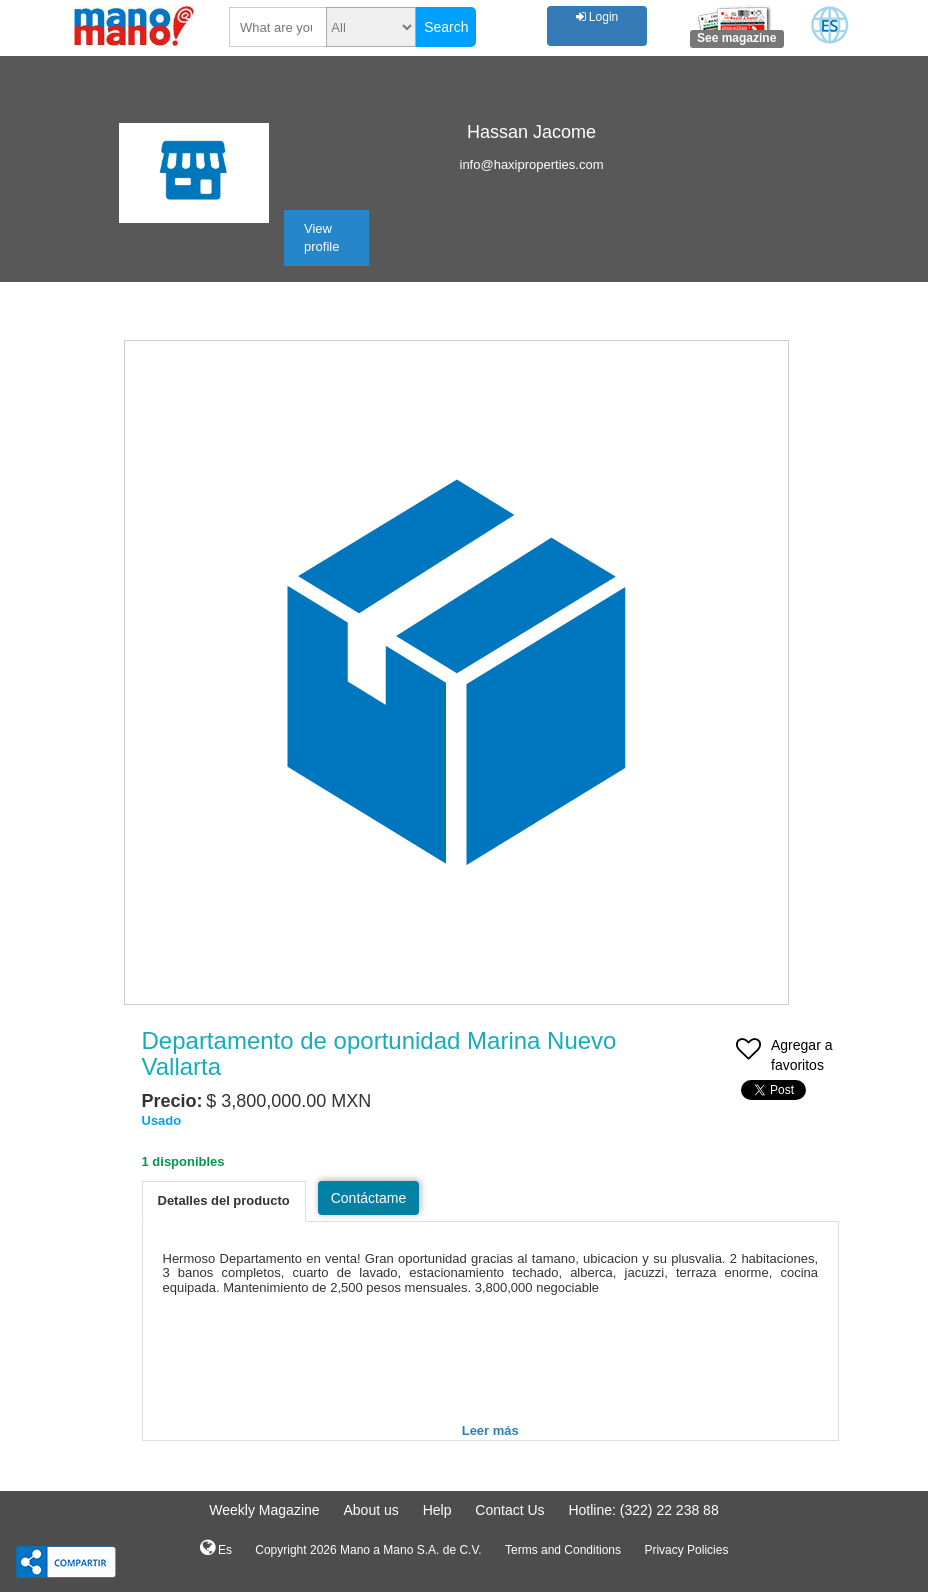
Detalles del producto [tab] (224, 1200)
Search (446, 27)
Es (216, 1548)
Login (597, 17)
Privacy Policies (686, 1550)
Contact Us (509, 1510)
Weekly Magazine (264, 1510)
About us (370, 1510)
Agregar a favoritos (784, 1057)
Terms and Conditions (563, 1550)
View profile (321, 237)
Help (437, 1510)
